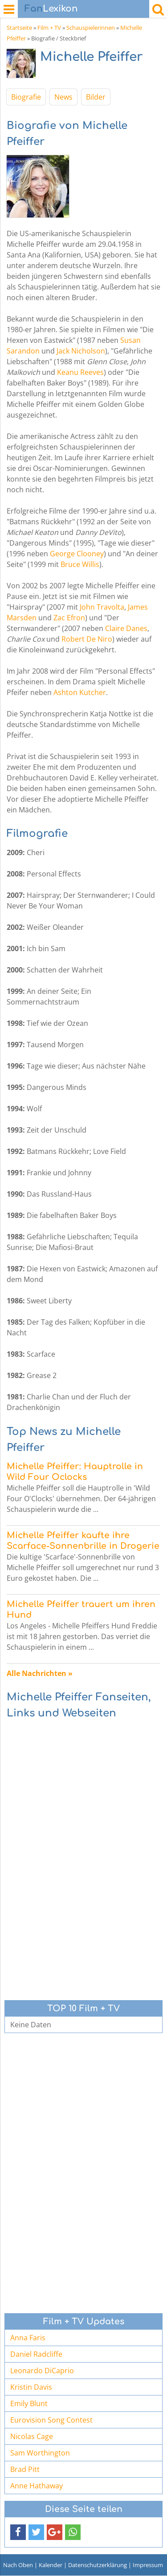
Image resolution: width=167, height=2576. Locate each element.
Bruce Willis (80, 564)
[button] (18, 2532)
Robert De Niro (86, 639)
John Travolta (102, 607)
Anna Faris (27, 2338)
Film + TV (49, 28)
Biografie (26, 97)
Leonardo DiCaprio (42, 2370)
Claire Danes (126, 628)
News (63, 97)
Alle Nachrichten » (40, 1673)
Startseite (19, 28)
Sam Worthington (40, 2453)
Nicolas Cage (31, 2436)
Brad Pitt (25, 2469)
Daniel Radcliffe (36, 2354)
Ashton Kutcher (79, 692)
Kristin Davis (31, 2387)
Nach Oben (18, 2565)
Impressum (148, 2565)
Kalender (50, 2565)
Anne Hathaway (36, 2486)
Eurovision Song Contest (51, 2420)
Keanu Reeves (80, 372)
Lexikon (51, 9)
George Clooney (77, 554)
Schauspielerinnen (90, 28)
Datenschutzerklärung (97, 2565)
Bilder (96, 97)
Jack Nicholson (81, 351)
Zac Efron (69, 618)
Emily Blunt (29, 2403)
